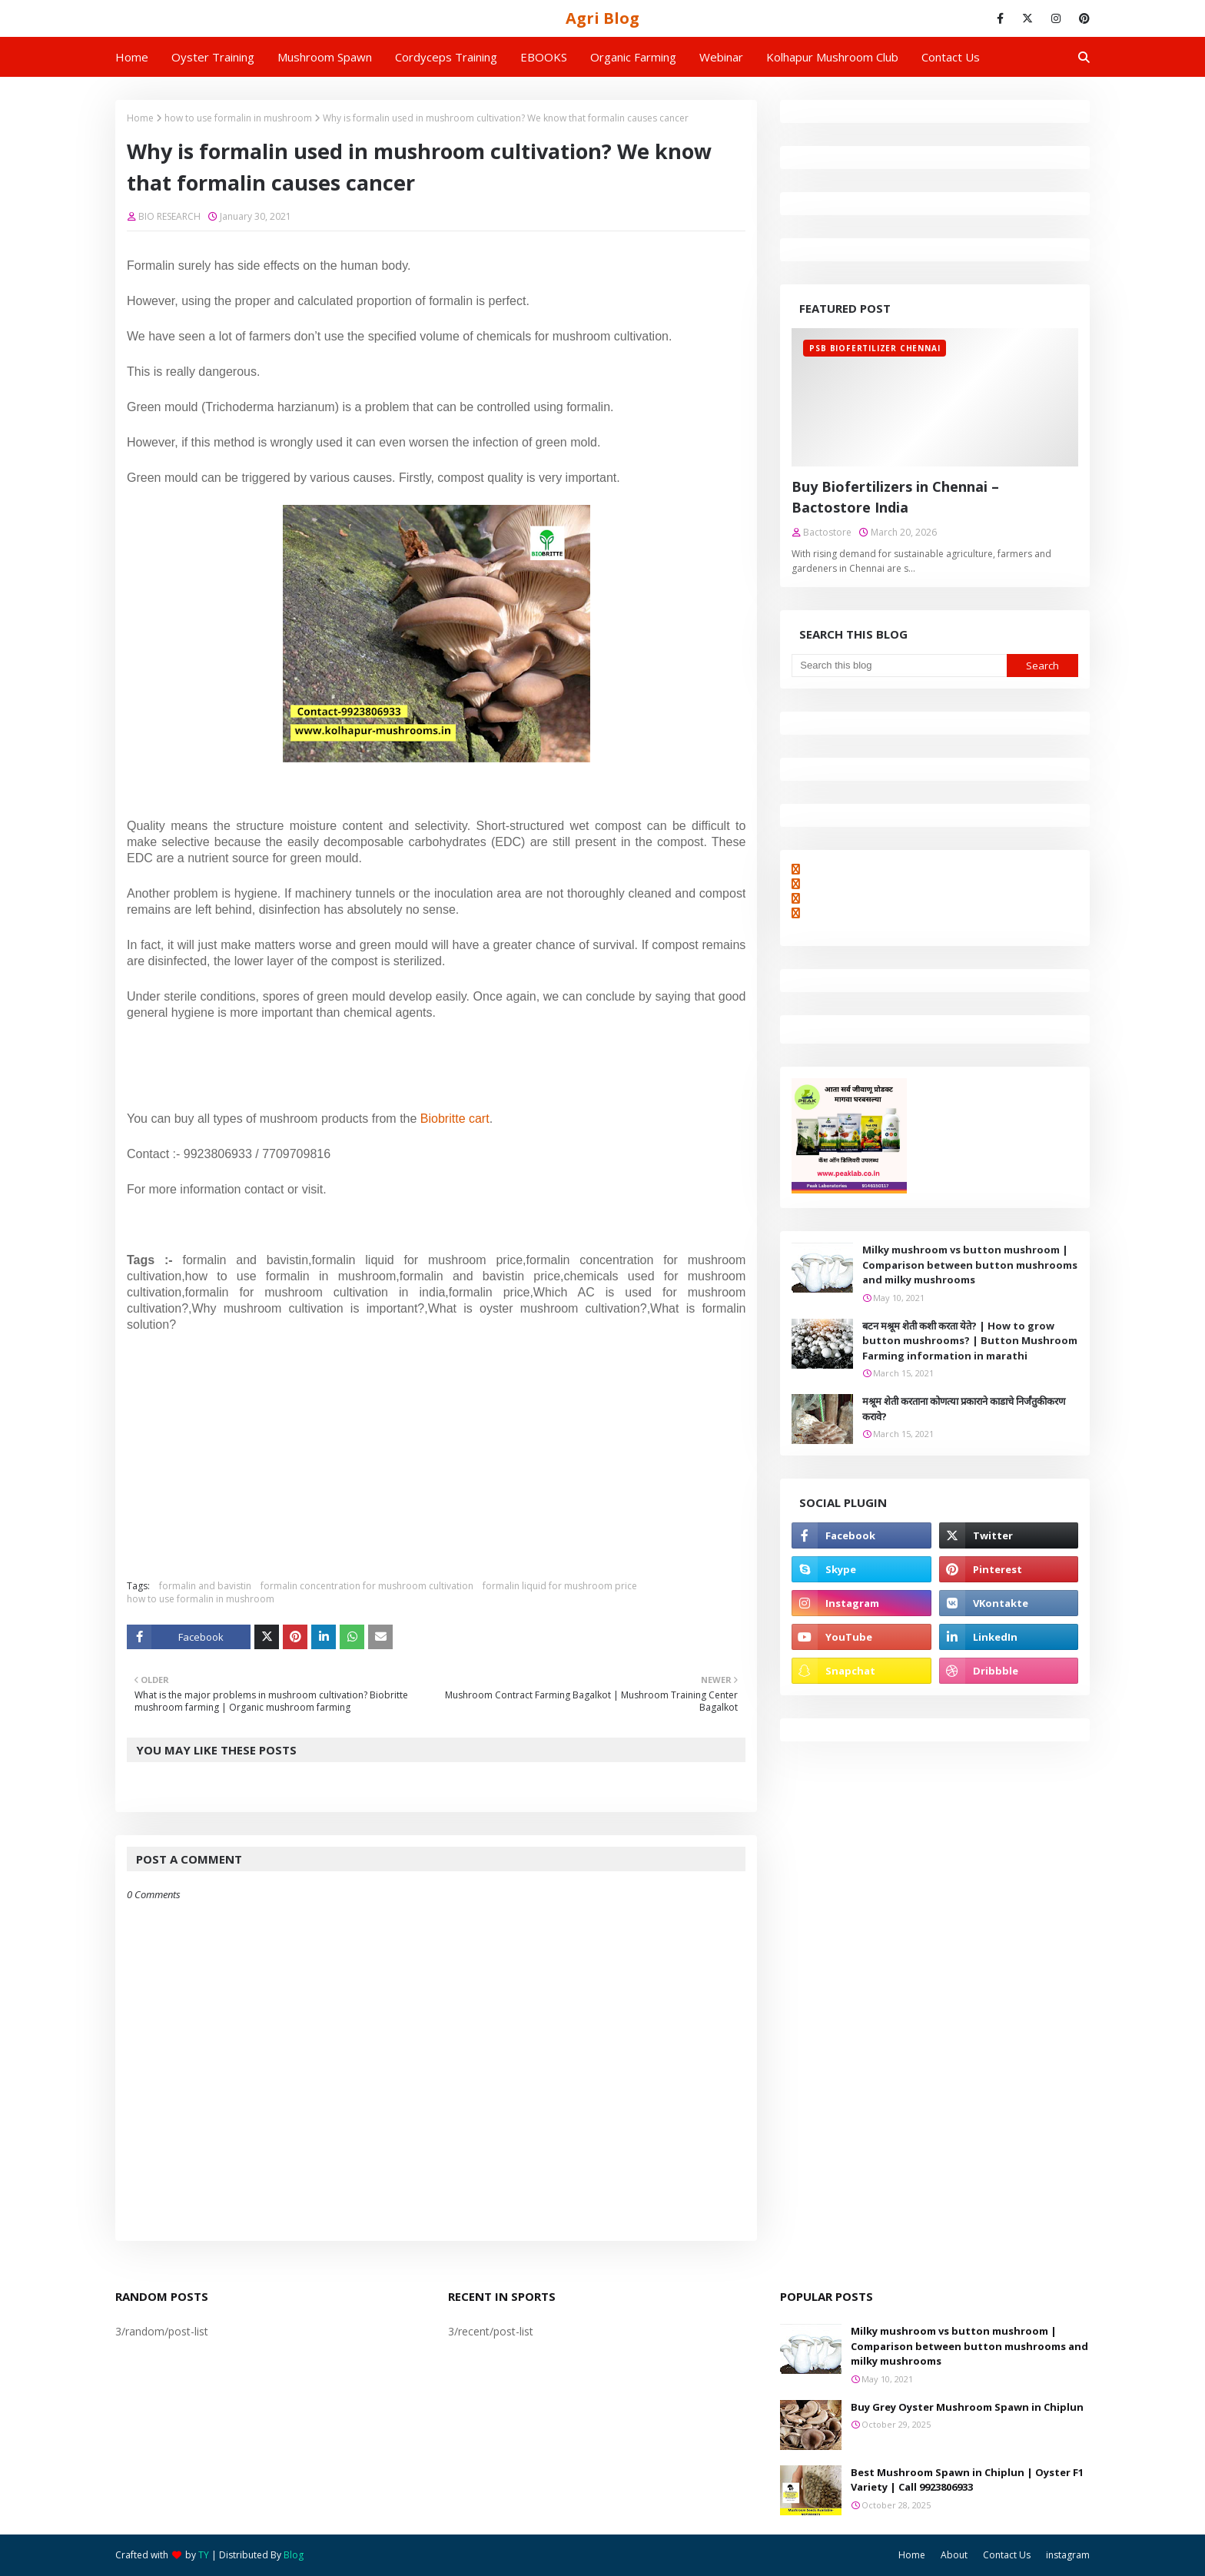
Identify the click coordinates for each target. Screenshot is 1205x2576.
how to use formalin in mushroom (238, 117)
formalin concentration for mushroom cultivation (367, 1585)
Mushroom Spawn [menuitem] (324, 57)
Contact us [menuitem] (950, 57)
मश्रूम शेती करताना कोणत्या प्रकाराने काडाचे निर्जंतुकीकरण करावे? (963, 1408)
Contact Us (1007, 2554)
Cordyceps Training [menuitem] (446, 57)
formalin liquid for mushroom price (560, 1585)
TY (203, 2554)
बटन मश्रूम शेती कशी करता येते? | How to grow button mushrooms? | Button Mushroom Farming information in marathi (969, 1341)
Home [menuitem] (131, 57)
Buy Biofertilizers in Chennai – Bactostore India (895, 496)
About (954, 2554)
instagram (1068, 2554)
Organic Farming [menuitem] (633, 57)
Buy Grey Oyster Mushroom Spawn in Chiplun (967, 2407)
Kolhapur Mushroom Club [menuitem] (832, 57)
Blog (294, 2554)
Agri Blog (602, 18)
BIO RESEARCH (169, 216)
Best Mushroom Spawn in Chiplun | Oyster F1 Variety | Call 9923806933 (967, 2480)
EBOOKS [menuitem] (543, 57)
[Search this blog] (899, 665)
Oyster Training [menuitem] (212, 57)
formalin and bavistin (205, 1585)
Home (140, 117)
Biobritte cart (455, 1118)
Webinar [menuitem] (721, 57)
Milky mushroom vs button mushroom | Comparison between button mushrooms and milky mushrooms (969, 1264)
